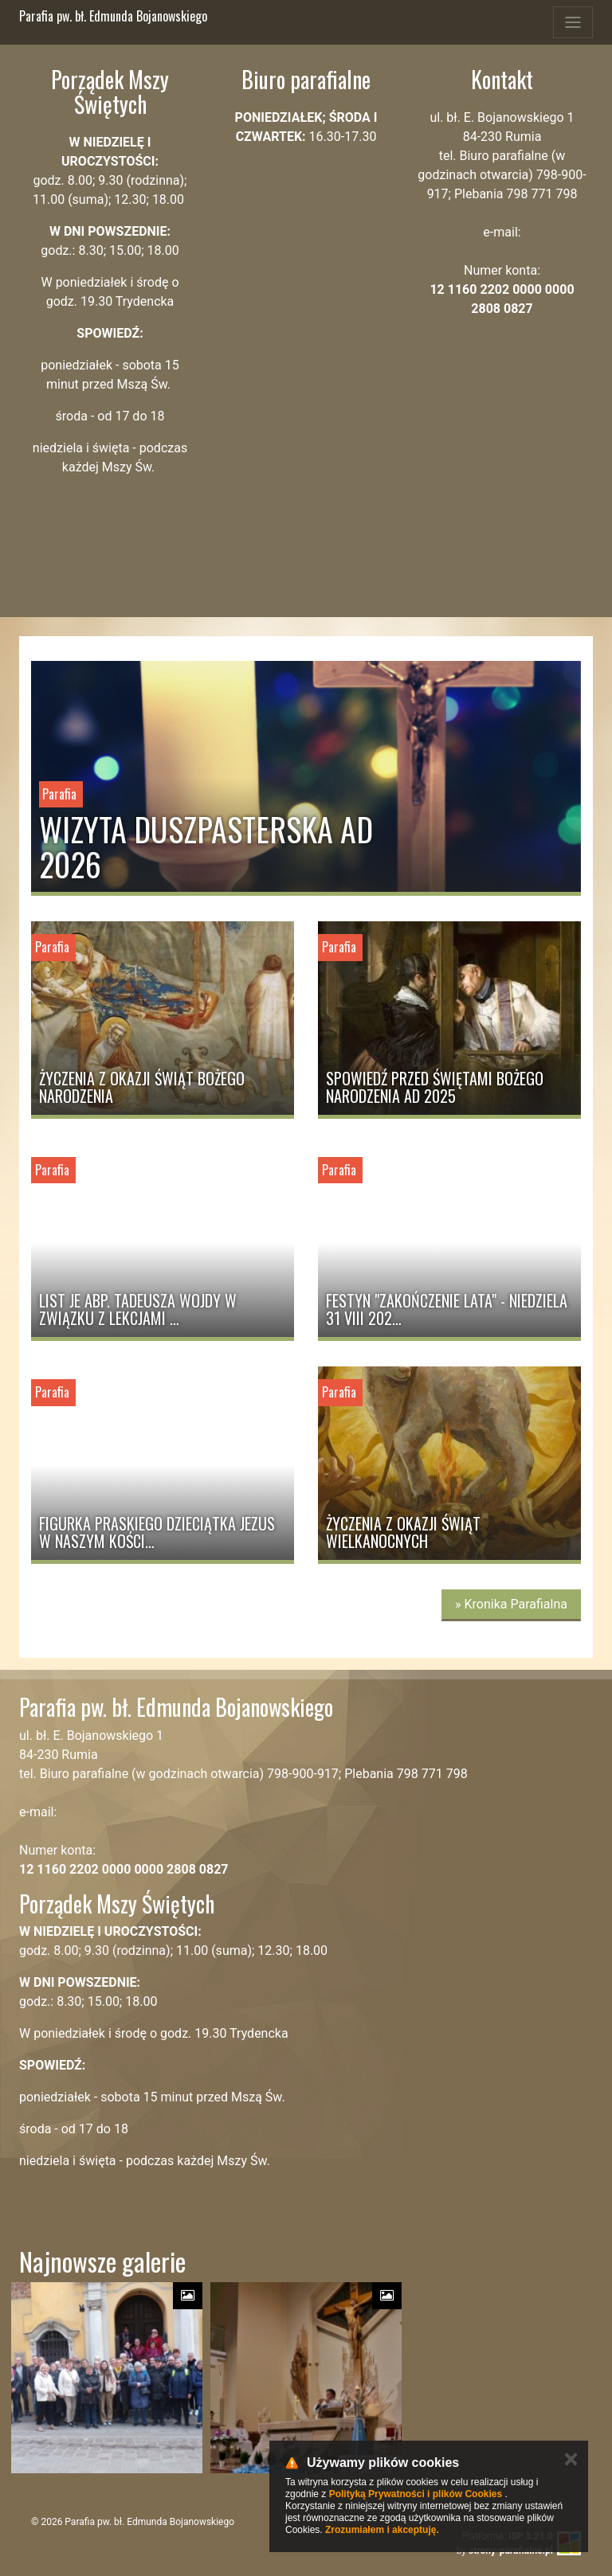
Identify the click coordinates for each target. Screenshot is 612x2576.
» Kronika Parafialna (511, 1604)
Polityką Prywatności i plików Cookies (415, 2494)
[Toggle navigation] (573, 22)
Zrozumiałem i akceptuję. (382, 2529)
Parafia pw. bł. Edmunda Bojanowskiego (113, 15)
